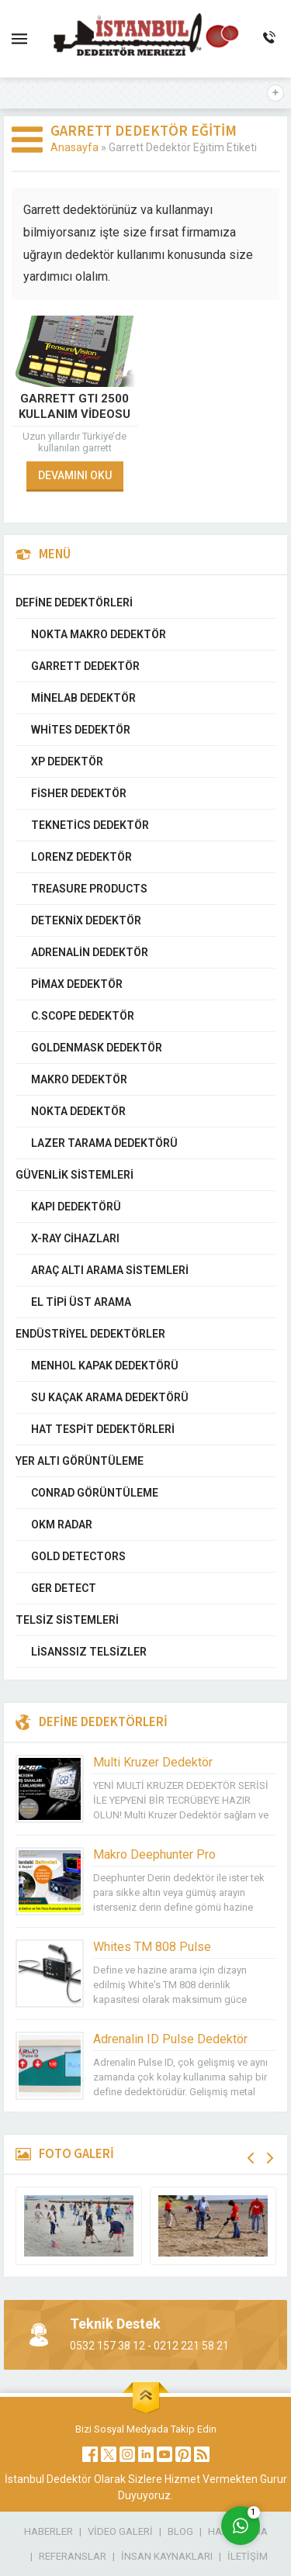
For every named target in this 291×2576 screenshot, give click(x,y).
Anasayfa (74, 147)
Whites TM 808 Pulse (152, 1946)
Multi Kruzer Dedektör (153, 1762)
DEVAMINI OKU (75, 475)
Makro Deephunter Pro (154, 1854)
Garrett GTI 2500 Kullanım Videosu (74, 406)
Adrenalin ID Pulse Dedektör (170, 2039)
